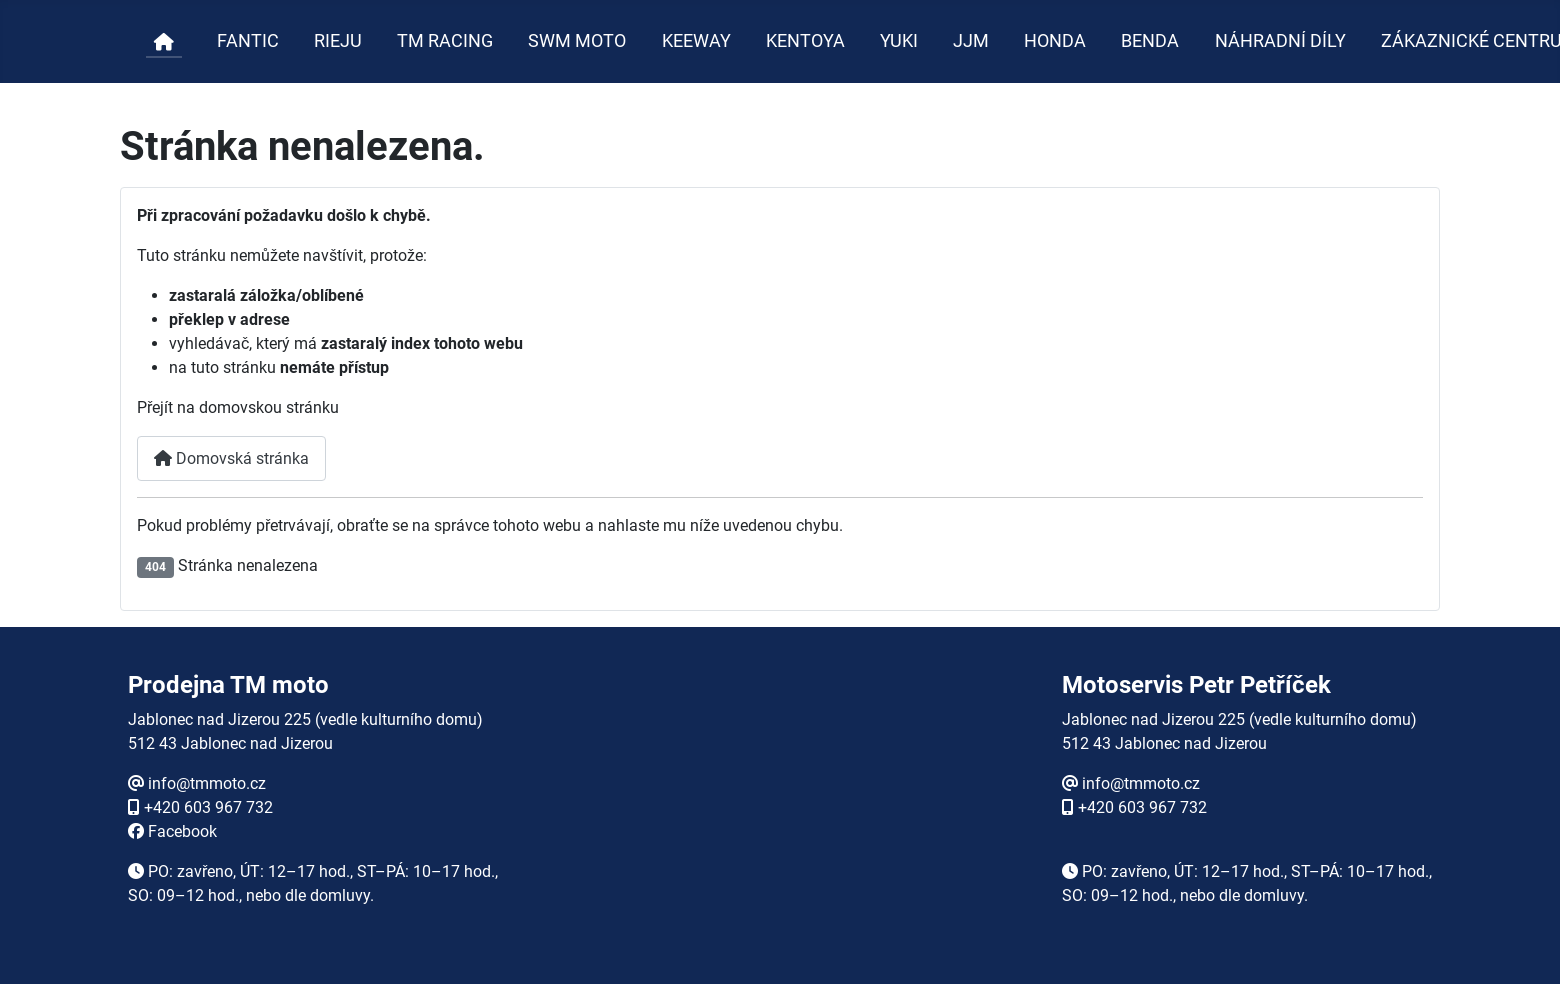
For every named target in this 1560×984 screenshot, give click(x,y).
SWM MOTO (577, 41)
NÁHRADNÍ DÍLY (1280, 41)
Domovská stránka (231, 458)
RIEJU (338, 41)
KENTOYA (805, 41)
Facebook (182, 831)
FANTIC (248, 41)
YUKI (899, 41)
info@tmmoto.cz (207, 783)
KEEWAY (696, 41)
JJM (971, 41)
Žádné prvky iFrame (780, 810)
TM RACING (445, 41)
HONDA (1055, 41)
